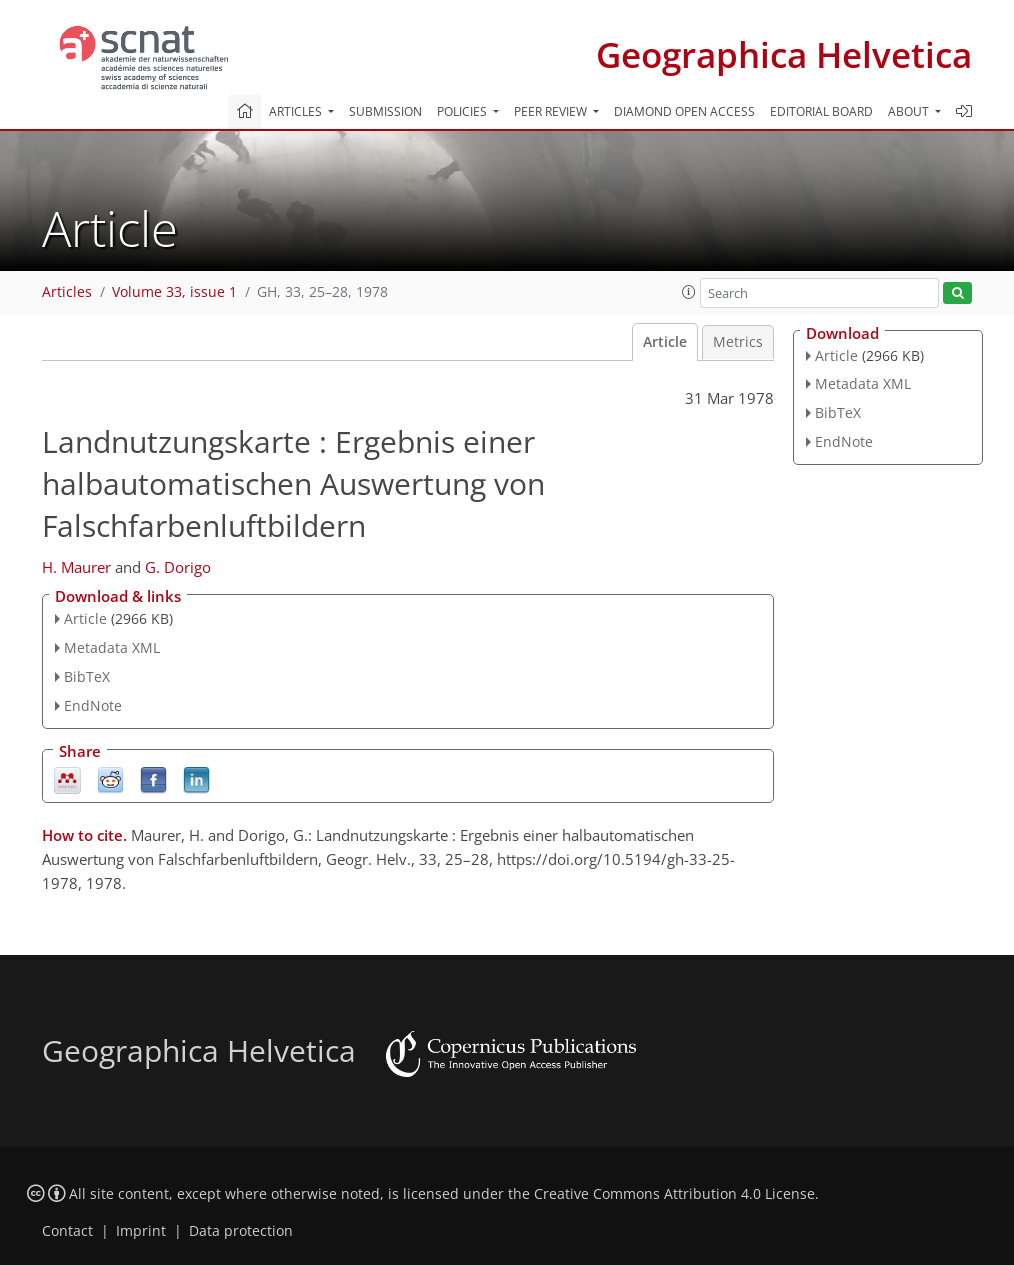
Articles (67, 292)
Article (665, 342)
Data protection (241, 1231)
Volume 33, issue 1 (174, 292)
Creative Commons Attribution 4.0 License (674, 1194)
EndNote (93, 705)
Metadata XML (112, 647)
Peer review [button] (552, 111)
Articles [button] (297, 111)
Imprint (141, 1231)
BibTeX (87, 676)
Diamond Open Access (684, 111)
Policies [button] (463, 111)
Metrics (738, 342)
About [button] (910, 111)
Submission (385, 111)
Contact (67, 1231)
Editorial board (821, 111)
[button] (689, 292)
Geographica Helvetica (784, 54)
